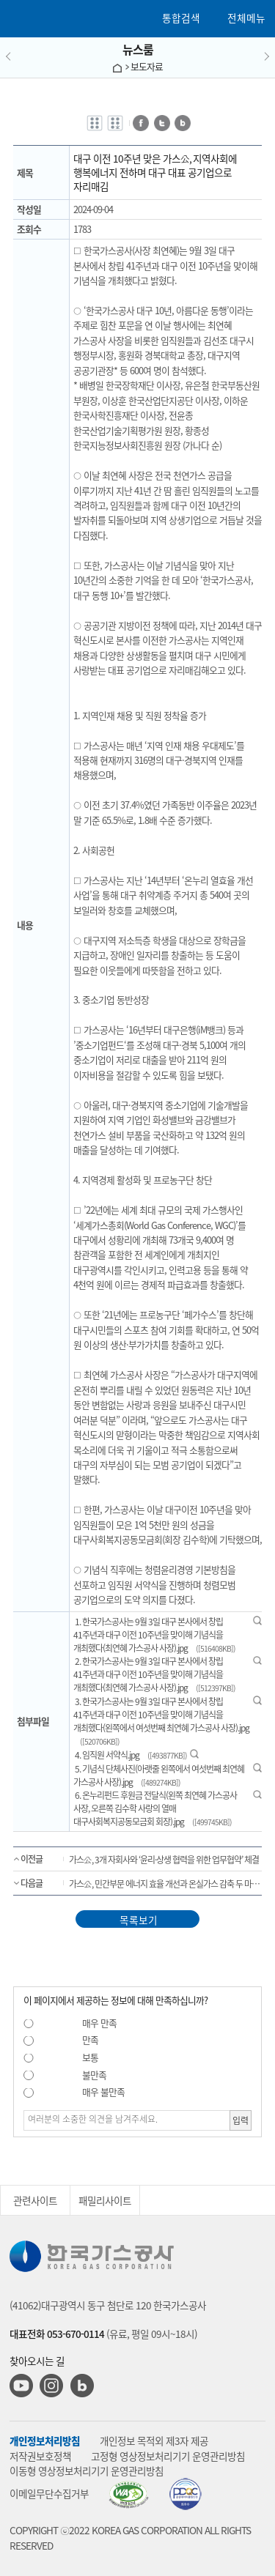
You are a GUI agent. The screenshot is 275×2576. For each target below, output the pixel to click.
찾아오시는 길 (37, 2360)
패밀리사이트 (104, 2200)
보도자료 (147, 66)
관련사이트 (35, 2200)
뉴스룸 (137, 49)
